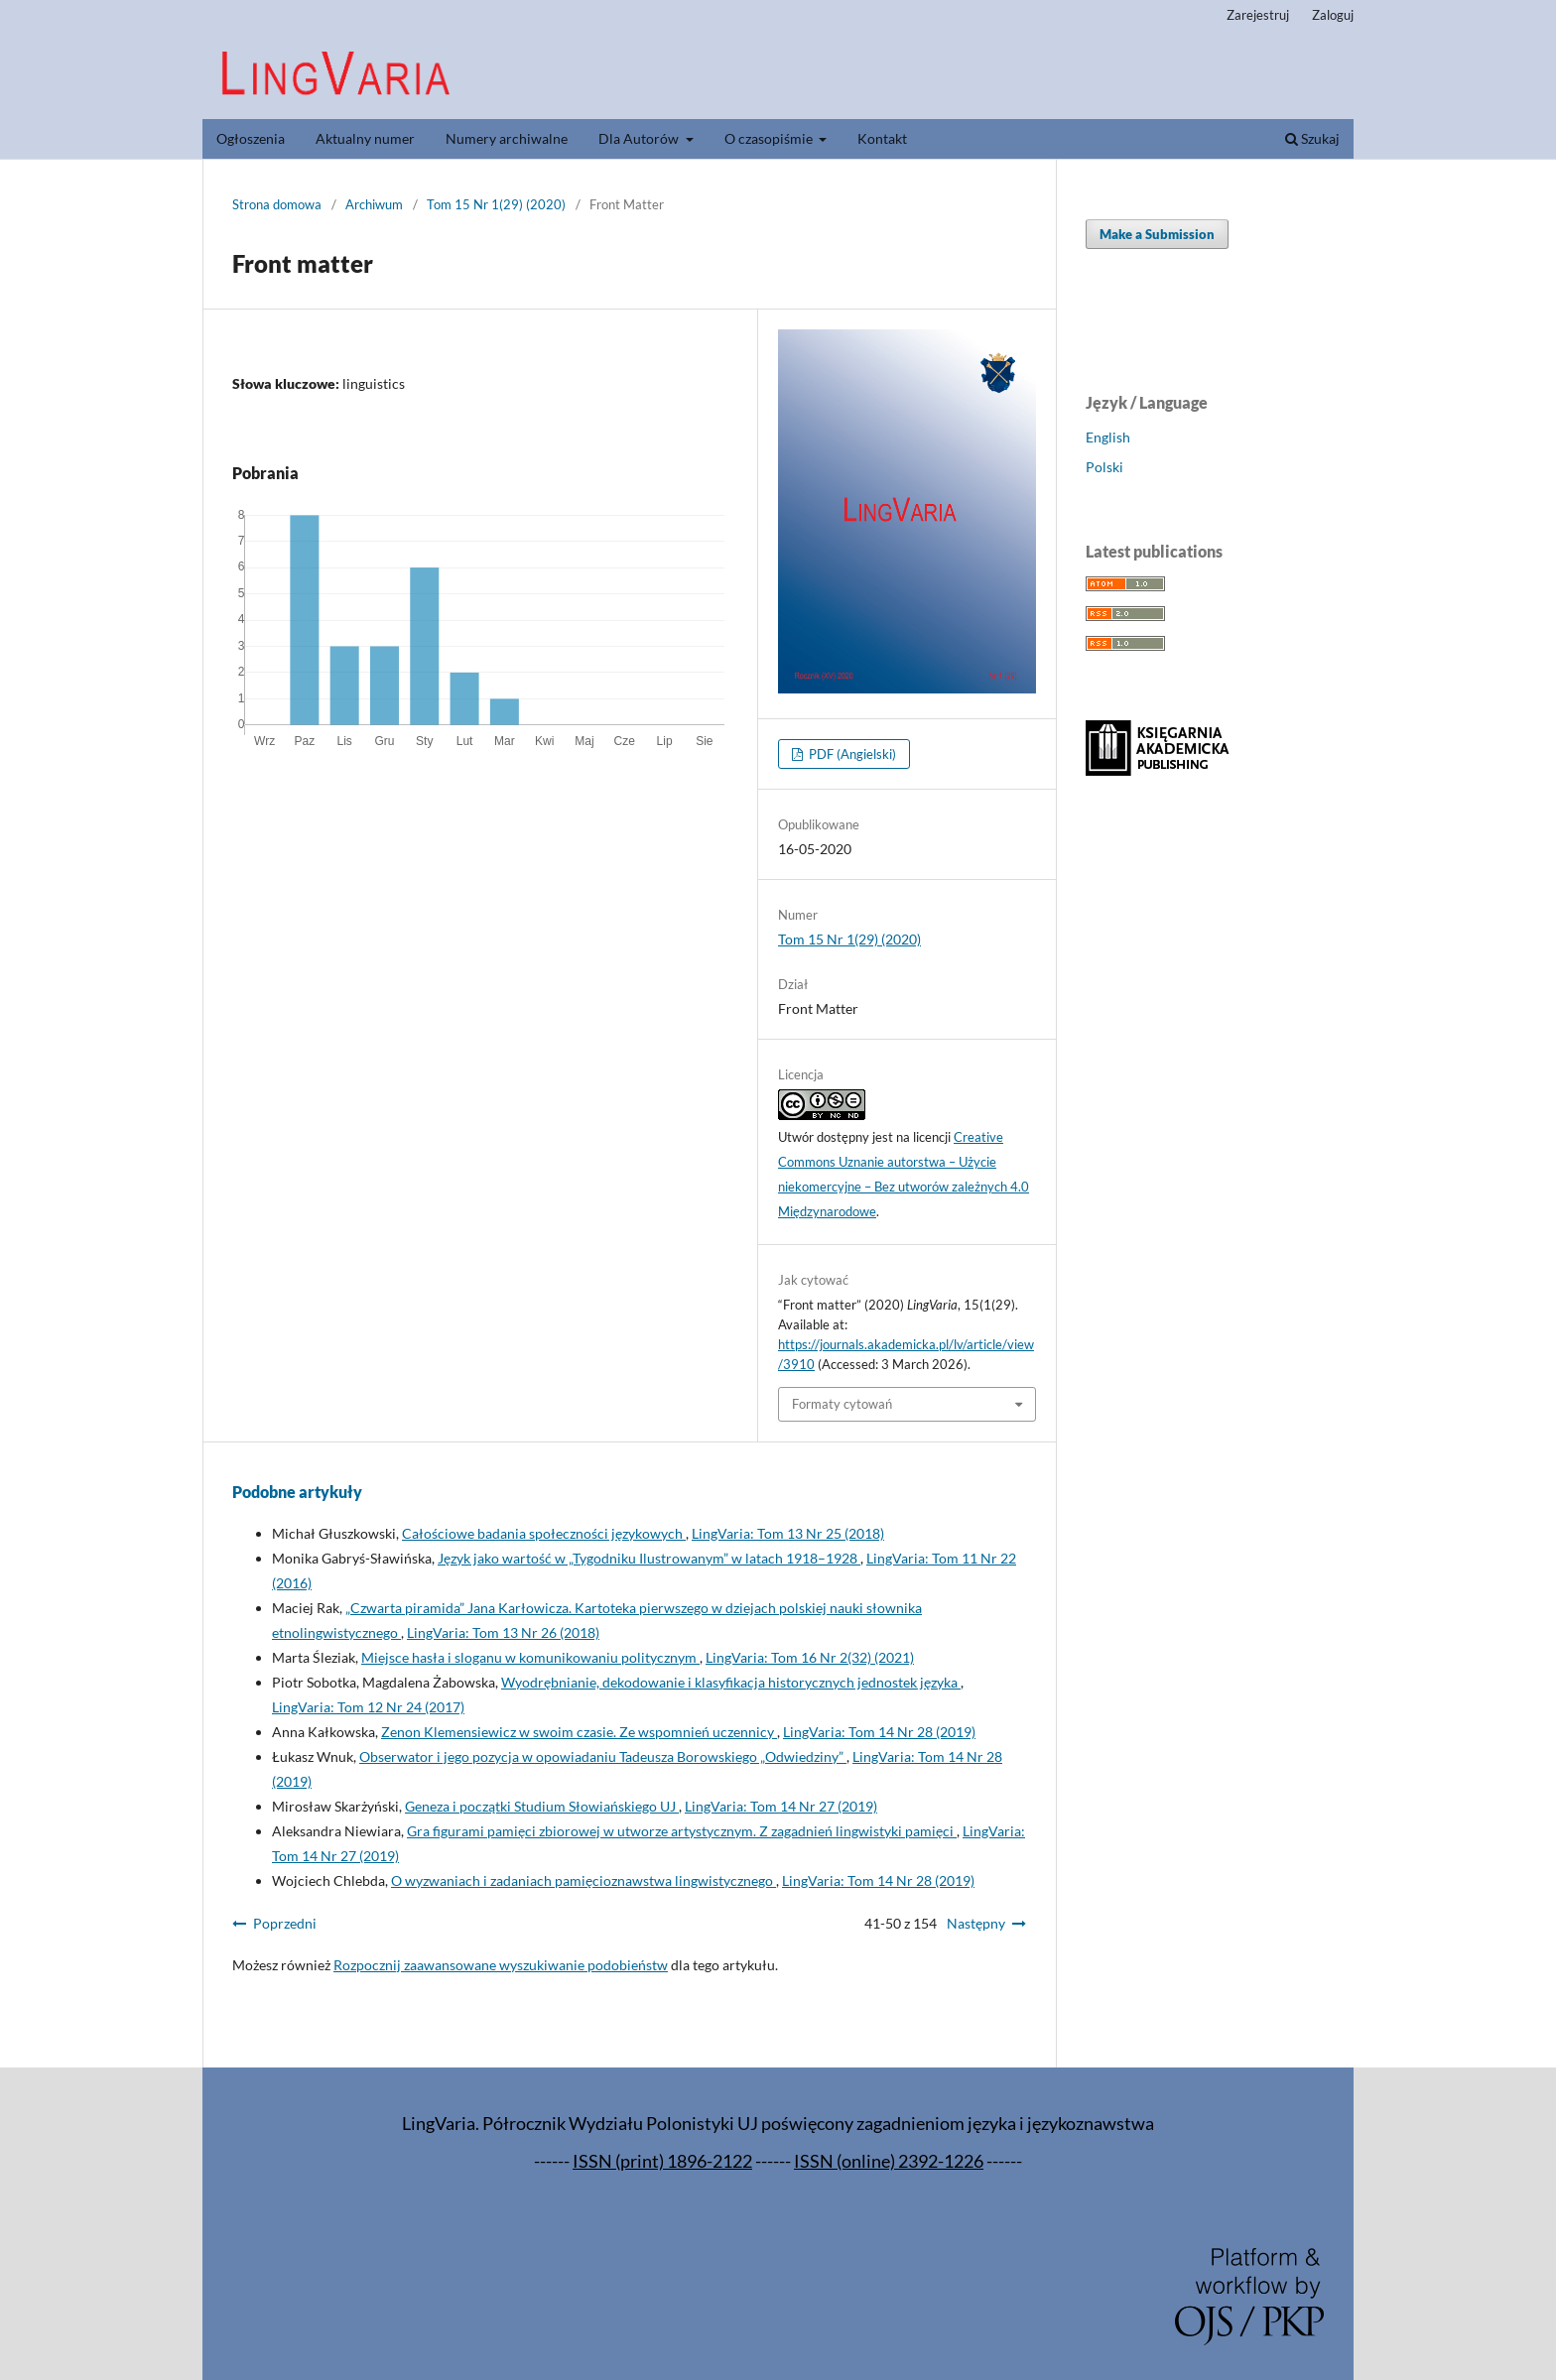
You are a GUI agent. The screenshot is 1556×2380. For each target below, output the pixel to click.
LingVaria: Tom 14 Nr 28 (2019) (879, 1731)
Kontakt (882, 138)
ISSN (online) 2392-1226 (888, 2161)
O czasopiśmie (770, 138)
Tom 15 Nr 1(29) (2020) (496, 204)
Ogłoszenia (250, 138)
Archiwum (374, 204)
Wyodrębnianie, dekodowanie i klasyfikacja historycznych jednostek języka (731, 1682)
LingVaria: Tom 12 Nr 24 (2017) (368, 1706)
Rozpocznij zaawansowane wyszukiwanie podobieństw (500, 1964)
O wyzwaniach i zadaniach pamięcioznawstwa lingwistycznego (583, 1880)
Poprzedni (285, 1923)
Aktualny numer (365, 138)
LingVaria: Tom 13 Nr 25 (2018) (788, 1533)
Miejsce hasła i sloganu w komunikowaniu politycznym (530, 1657)
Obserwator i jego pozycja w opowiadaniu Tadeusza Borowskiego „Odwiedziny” (602, 1756)
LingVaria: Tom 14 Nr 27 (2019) (781, 1806)
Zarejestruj (1258, 15)
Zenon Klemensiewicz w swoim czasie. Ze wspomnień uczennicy (579, 1731)
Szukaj (1312, 138)
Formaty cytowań (842, 1404)
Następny (976, 1923)
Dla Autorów (640, 138)
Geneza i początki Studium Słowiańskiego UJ (542, 1806)
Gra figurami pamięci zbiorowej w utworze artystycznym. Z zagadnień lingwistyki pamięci (682, 1830)
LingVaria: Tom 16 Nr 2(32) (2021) (810, 1657)
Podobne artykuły (297, 1491)
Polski (1104, 466)
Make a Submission (1157, 234)
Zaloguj (1333, 15)
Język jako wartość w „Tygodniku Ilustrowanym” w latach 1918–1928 (649, 1558)
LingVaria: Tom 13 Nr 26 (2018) (503, 1632)
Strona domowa (277, 204)
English (1108, 437)
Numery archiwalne (507, 138)
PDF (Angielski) (851, 754)
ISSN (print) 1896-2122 (662, 2161)
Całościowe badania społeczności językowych (544, 1533)
